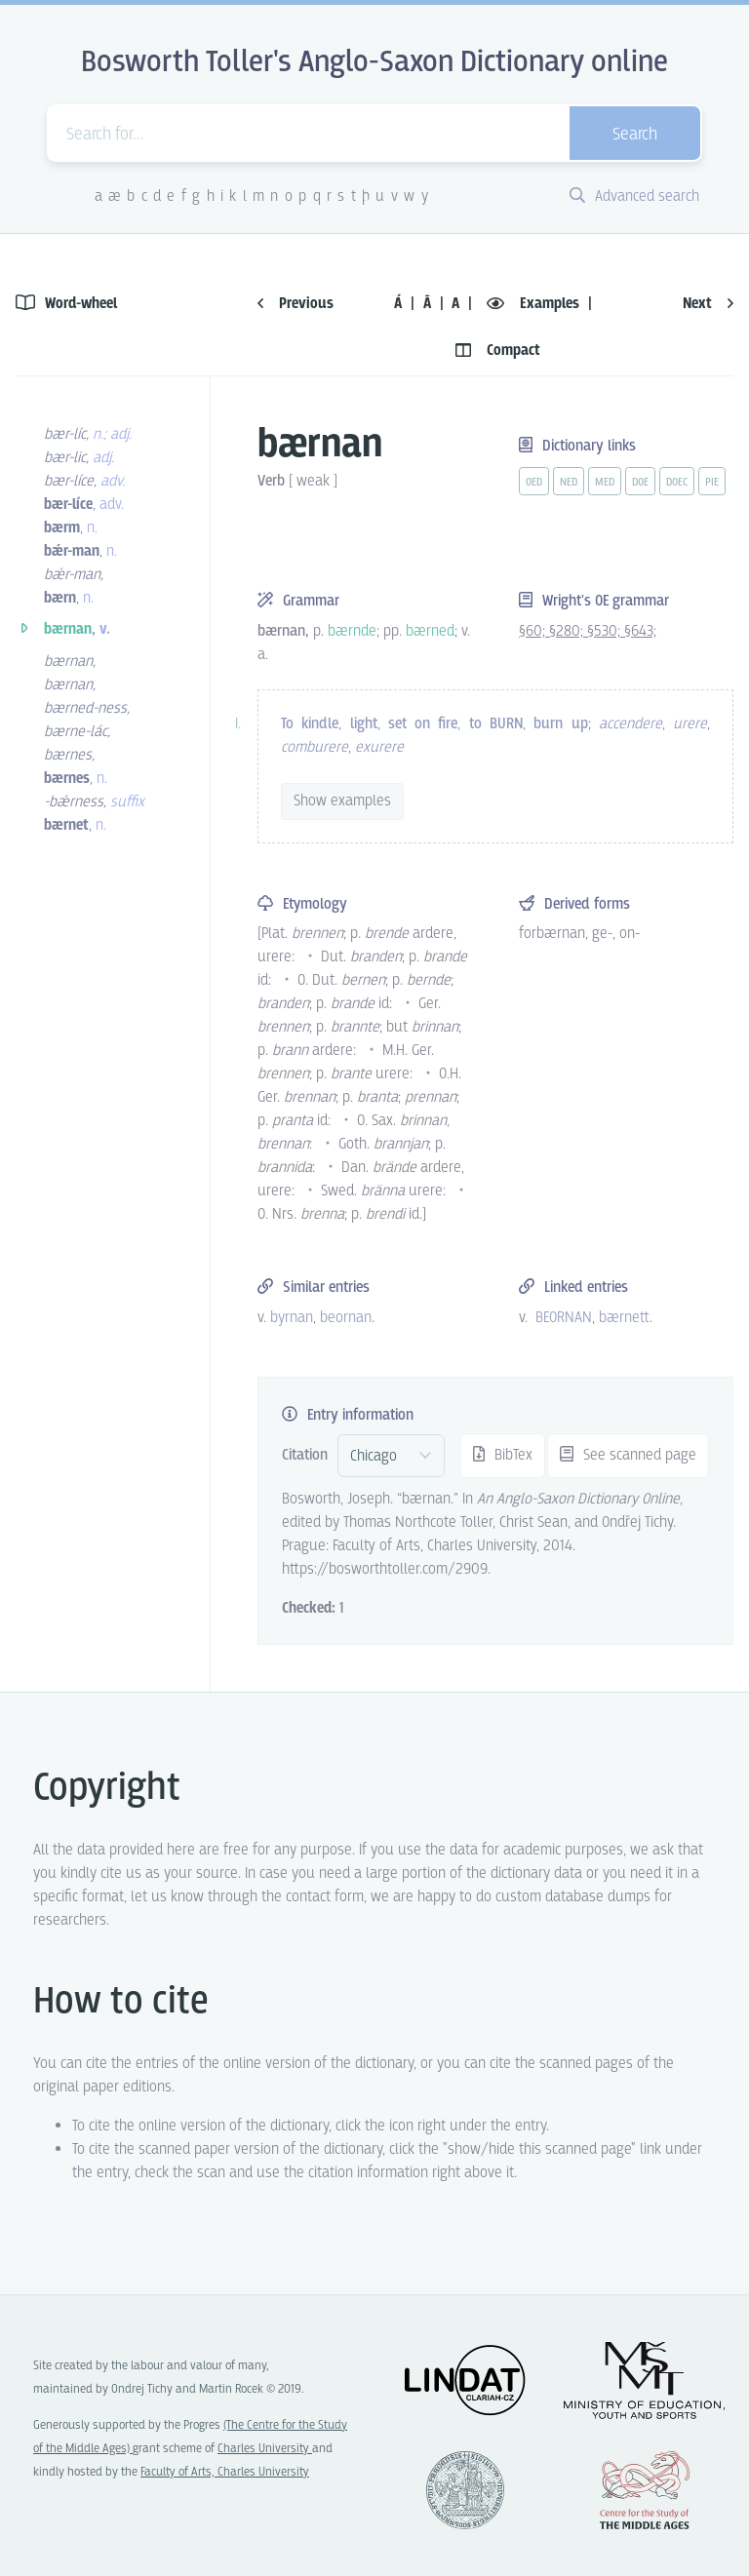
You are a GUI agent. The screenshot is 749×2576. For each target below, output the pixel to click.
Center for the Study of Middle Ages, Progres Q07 (645, 2490)
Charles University (264, 2448)
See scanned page (628, 1455)
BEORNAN (563, 1318)
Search (634, 135)
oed (534, 482)
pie (712, 482)
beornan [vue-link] (346, 1318)
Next (708, 303)
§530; (605, 631)
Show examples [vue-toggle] (342, 801)
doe (640, 482)
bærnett (624, 1318)
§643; (640, 631)
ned (568, 482)
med (604, 482)
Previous (295, 303)
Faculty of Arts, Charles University (224, 2472)
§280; (568, 631)
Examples (535, 303)
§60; (534, 631)
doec (677, 482)
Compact (497, 350)
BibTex (502, 1455)
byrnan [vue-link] (291, 1318)
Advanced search (634, 196)
